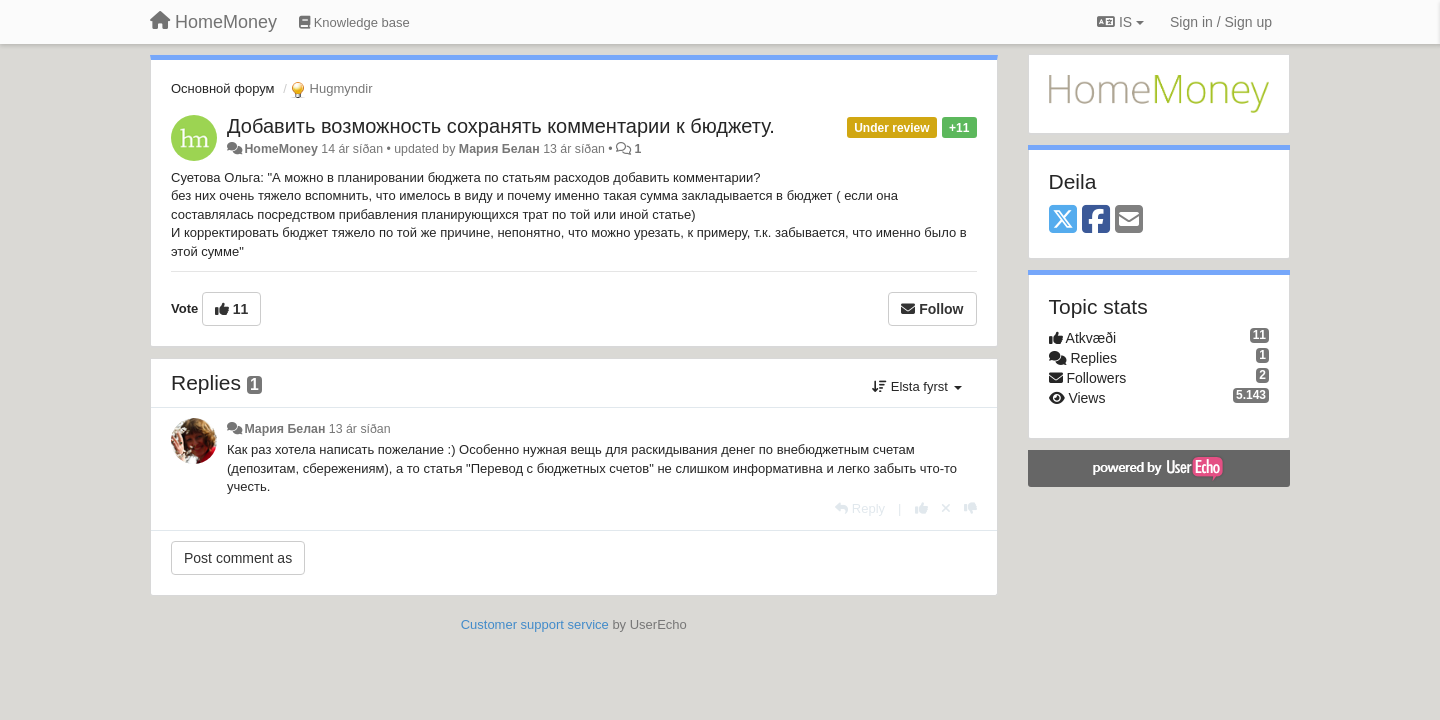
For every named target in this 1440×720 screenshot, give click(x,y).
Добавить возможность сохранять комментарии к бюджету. (501, 126)
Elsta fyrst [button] (916, 386)
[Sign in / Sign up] (1221, 22)
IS (1120, 22)
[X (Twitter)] (1063, 220)
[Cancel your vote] (946, 508)
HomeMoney (280, 149)
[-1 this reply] (970, 508)
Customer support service (535, 624)
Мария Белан (499, 149)
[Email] (1129, 220)
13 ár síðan (360, 429)
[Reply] (860, 508)
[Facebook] (1096, 220)
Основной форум (223, 88)
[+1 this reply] (921, 508)
